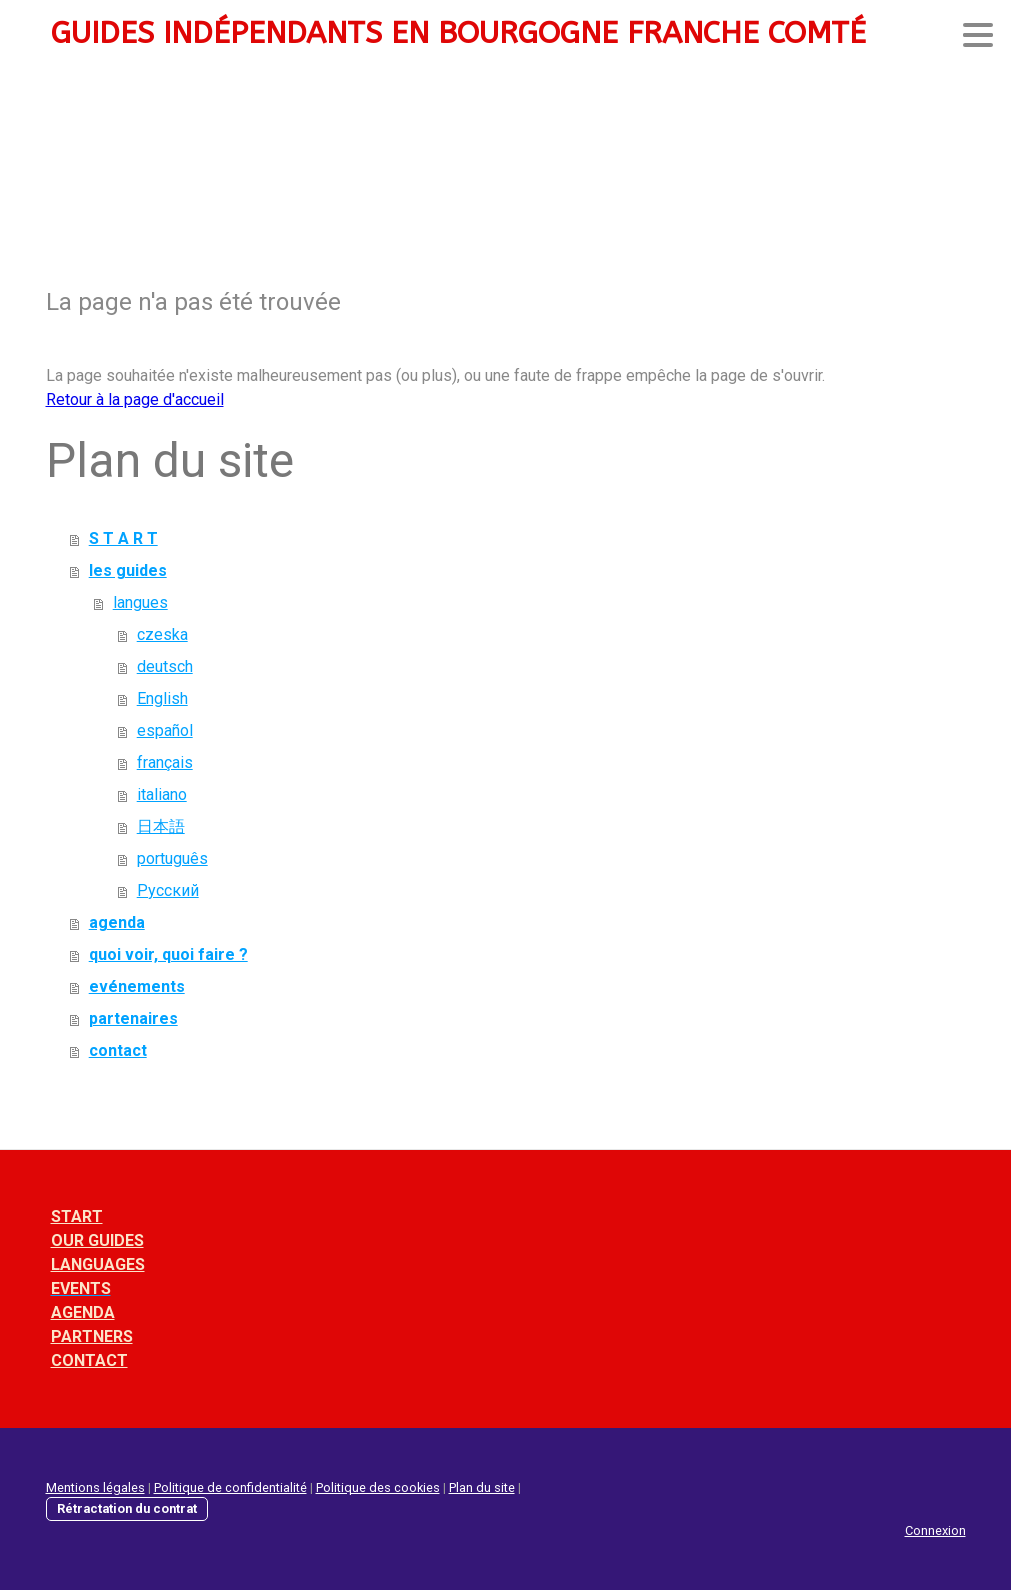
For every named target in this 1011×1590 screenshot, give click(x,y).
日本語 (161, 826)
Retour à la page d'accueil (135, 399)
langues (140, 602)
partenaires (133, 1018)
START (77, 1216)
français (165, 762)
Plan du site (482, 1487)
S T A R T (123, 538)
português (172, 858)
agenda (117, 922)
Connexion (935, 1530)
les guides (128, 570)
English (162, 698)
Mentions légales (95, 1487)
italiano (162, 794)
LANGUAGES (98, 1264)
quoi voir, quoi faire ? (168, 954)
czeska (162, 634)
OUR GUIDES (97, 1240)
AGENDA (83, 1312)
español (165, 730)
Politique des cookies (378, 1487)
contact (118, 1050)
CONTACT (89, 1360)
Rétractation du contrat (127, 1508)
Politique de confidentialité (230, 1487)
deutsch (165, 666)
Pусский (168, 890)
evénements (137, 986)
